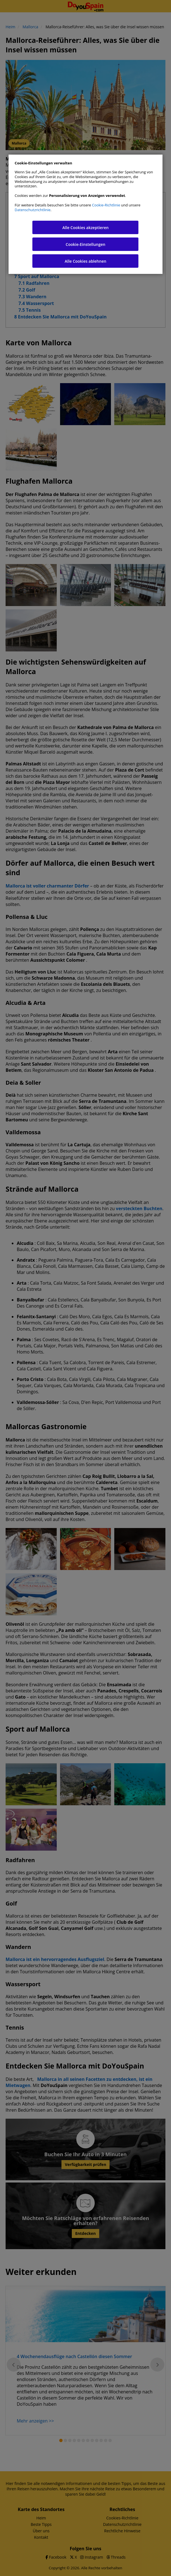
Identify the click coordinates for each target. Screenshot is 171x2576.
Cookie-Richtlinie (106, 205)
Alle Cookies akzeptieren (85, 227)
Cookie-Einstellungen (85, 244)
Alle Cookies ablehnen (85, 261)
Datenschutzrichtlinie (33, 209)
